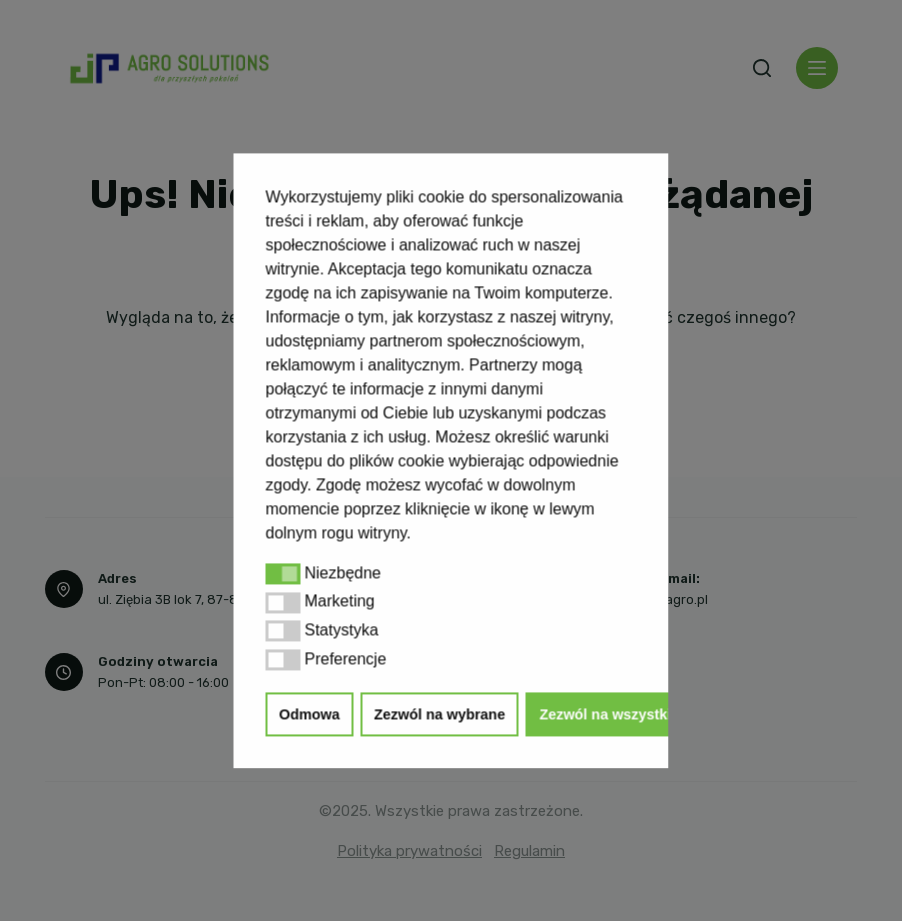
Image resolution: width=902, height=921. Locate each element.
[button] (283, 573)
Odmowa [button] (309, 714)
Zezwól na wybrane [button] (439, 714)
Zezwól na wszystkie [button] (609, 714)
